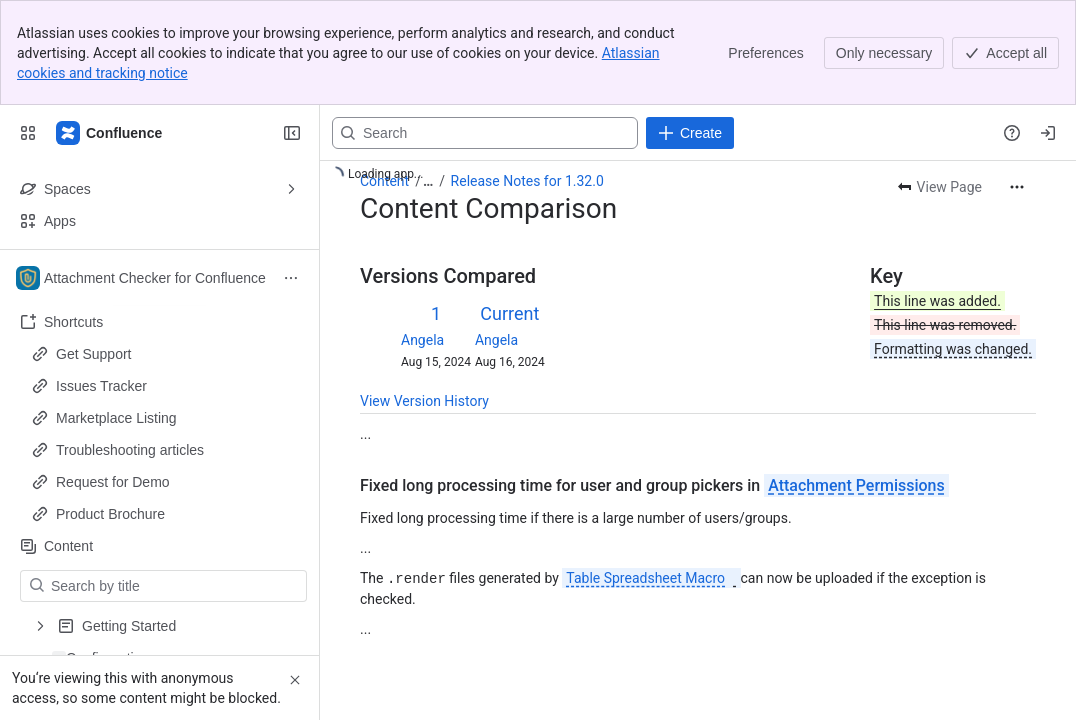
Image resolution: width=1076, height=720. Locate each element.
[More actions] (1017, 187)
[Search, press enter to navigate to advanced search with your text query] (485, 133)
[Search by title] (175, 586)
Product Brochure (110, 514)
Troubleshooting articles (130, 450)
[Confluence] (110, 133)
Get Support (94, 354)
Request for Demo (113, 482)
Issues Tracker (101, 386)
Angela (422, 340)
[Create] (690, 133)
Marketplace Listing (116, 418)
